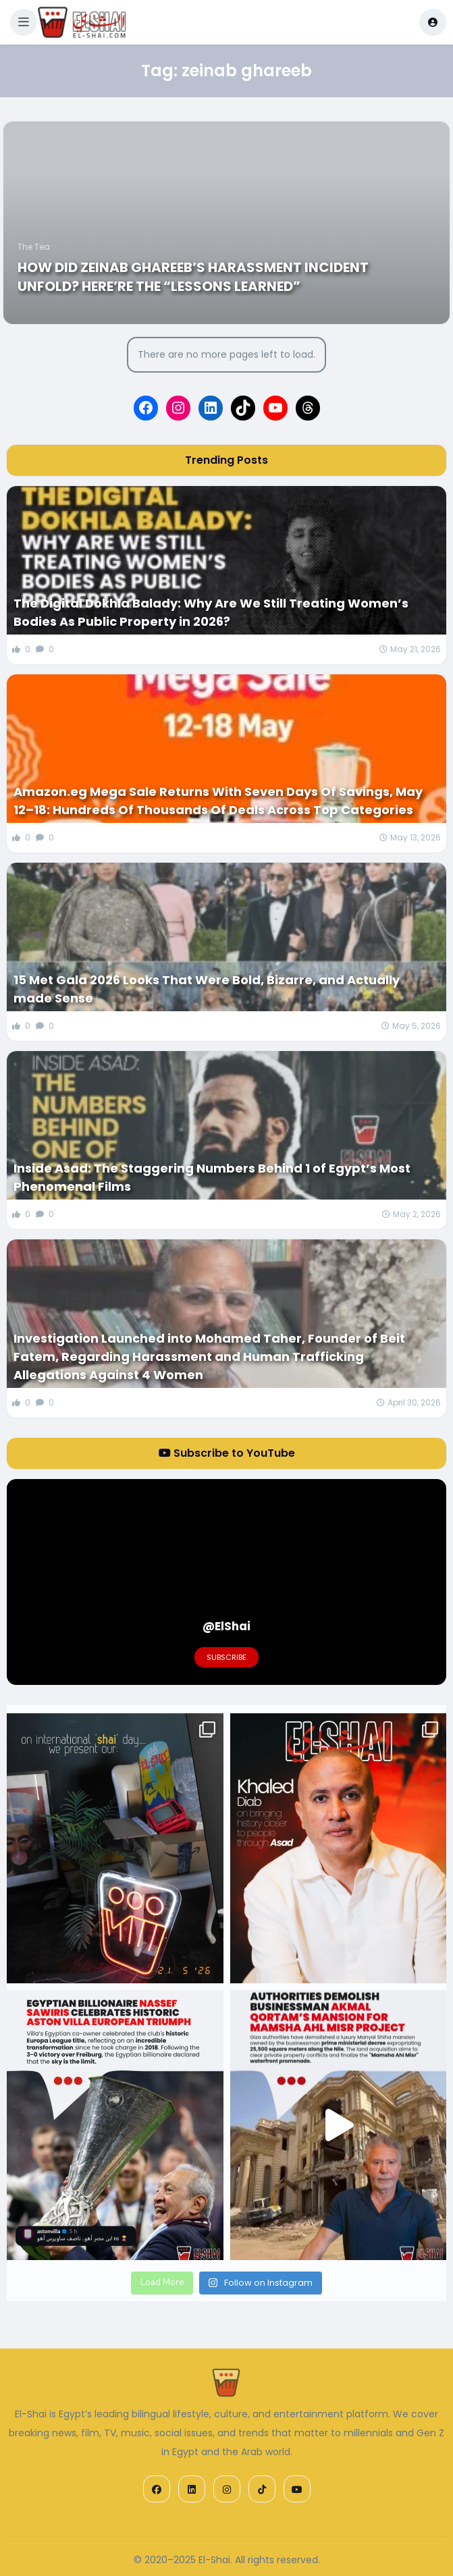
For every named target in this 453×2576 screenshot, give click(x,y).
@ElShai (226, 1626)
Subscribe (226, 1657)
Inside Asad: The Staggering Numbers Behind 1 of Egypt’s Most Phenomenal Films (212, 1177)
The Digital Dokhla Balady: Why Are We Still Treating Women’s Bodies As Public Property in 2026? (211, 612)
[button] (23, 22)
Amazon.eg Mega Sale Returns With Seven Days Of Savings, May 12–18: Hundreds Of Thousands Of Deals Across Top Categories (218, 800)
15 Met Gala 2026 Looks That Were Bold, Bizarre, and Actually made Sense (207, 989)
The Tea (34, 246)
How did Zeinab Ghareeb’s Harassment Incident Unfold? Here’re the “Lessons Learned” (193, 277)
